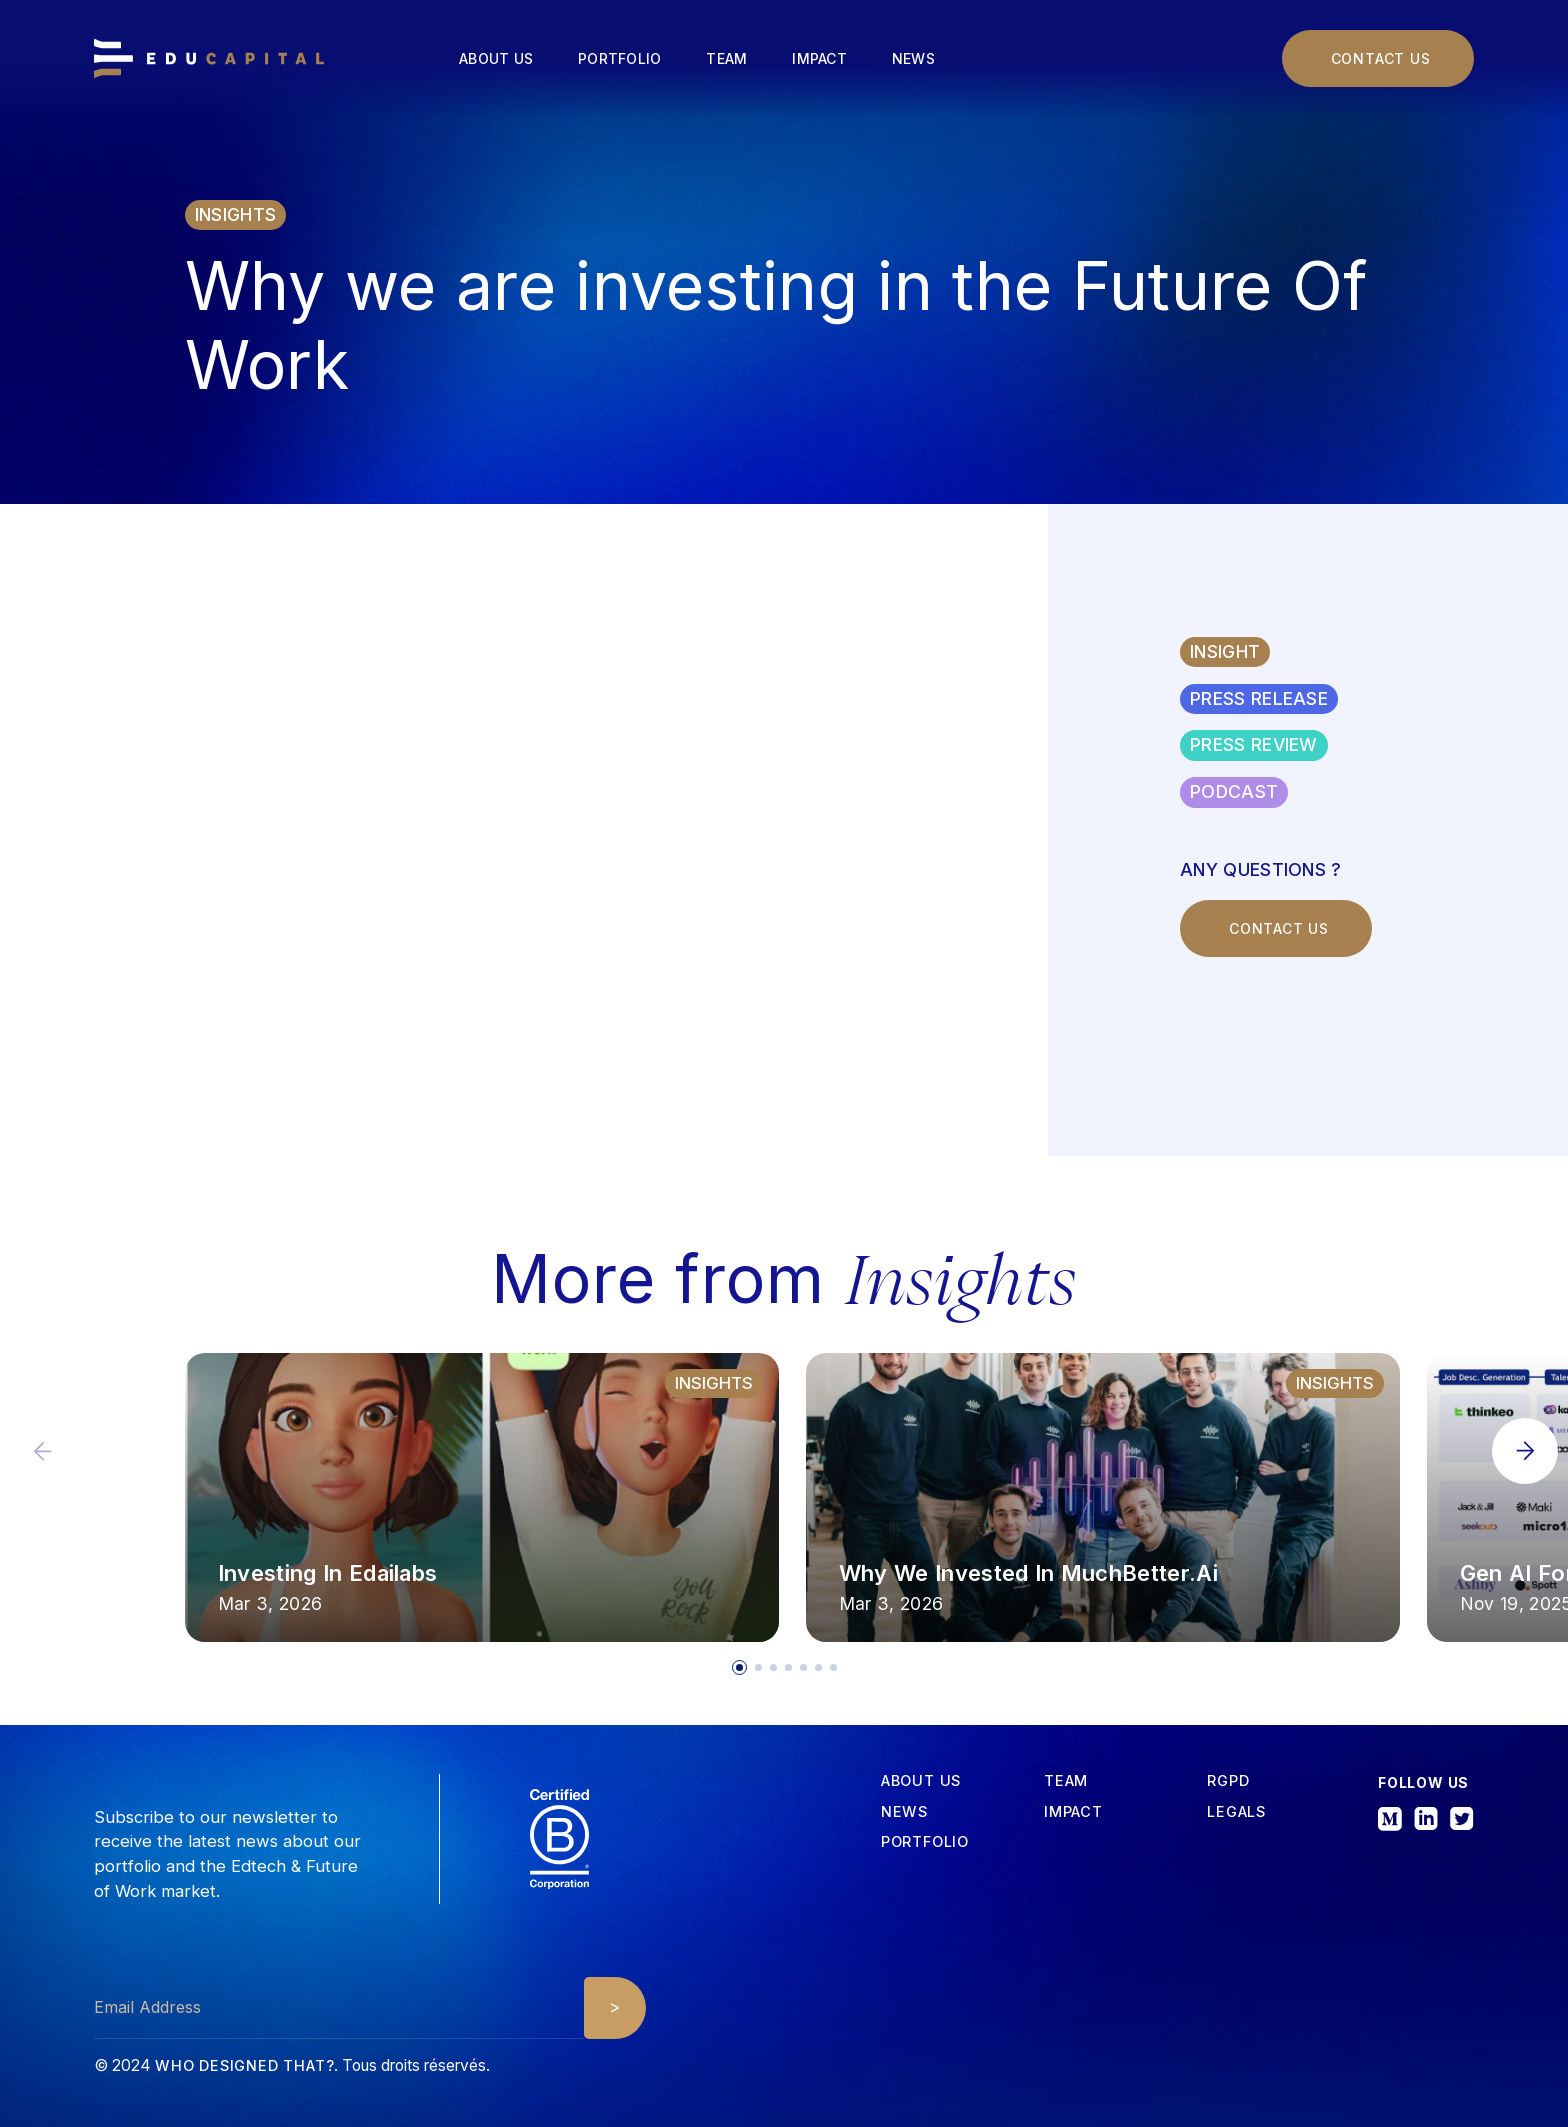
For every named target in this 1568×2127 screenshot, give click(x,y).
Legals (1236, 1812)
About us (496, 58)
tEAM (1066, 1781)
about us (921, 1781)
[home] (209, 59)
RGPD (1228, 1781)
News (913, 58)
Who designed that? (244, 2065)
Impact (819, 58)
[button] (1525, 1451)
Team (726, 58)
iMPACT (1073, 1812)
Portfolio (619, 58)
